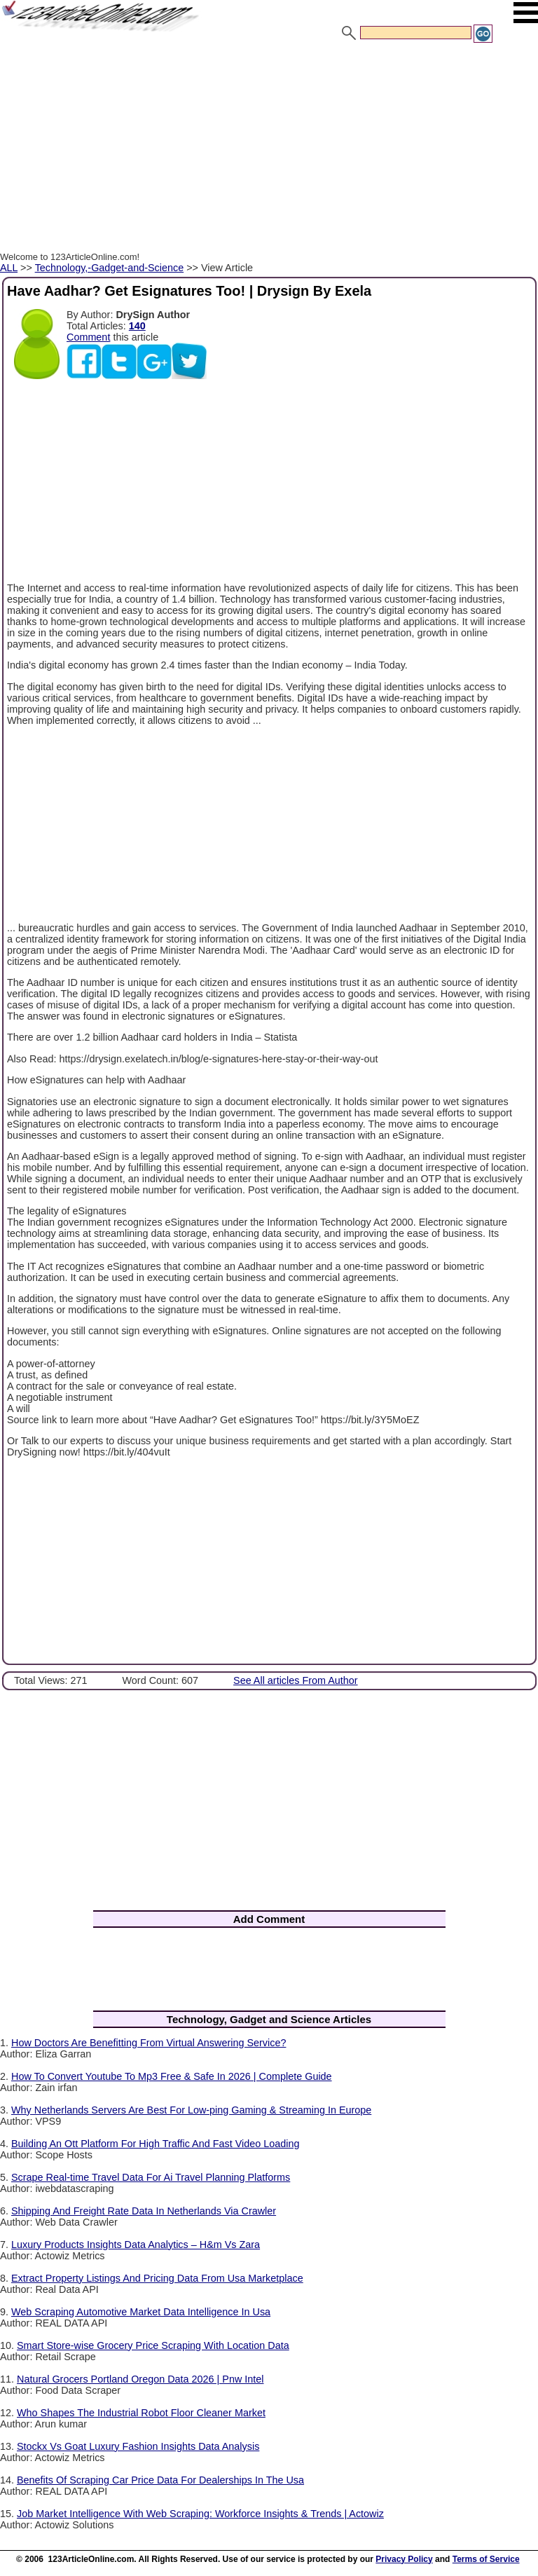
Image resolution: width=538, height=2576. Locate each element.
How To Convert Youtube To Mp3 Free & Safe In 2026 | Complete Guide (171, 2076)
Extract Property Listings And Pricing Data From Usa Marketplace (157, 2278)
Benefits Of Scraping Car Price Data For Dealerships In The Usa (160, 2480)
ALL (9, 267)
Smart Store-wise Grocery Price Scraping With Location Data (153, 2345)
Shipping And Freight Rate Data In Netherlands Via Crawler (143, 2211)
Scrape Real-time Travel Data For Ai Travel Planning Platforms (150, 2177)
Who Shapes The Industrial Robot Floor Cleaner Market (141, 2412)
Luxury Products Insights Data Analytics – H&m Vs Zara (135, 2244)
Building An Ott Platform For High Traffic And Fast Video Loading (155, 2143)
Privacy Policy (403, 2559)
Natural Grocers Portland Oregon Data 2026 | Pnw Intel (140, 2379)
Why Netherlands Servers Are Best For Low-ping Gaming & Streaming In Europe (191, 2110)
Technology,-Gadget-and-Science (109, 267)
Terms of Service (486, 2559)
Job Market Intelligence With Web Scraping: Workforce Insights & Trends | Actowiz (200, 2513)
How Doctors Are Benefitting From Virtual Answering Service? (148, 2042)
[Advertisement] (269, 149)
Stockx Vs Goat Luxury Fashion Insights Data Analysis (138, 2446)
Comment (88, 337)
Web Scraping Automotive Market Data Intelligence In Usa (140, 2311)
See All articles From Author (295, 1680)
